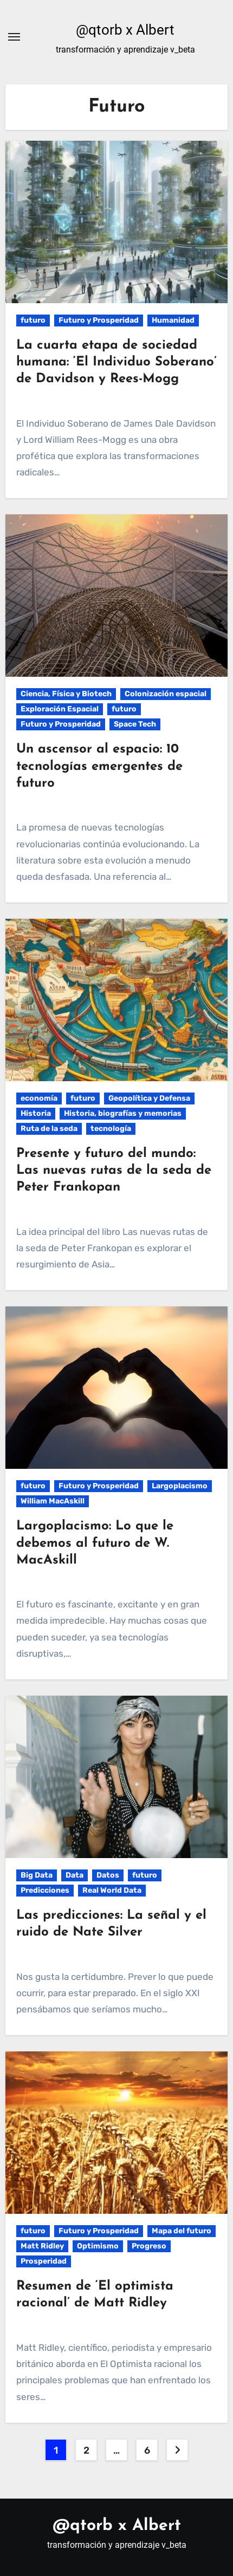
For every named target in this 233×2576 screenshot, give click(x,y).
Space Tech (135, 724)
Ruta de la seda (49, 1128)
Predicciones (45, 1890)
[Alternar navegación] (14, 36)
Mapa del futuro (181, 2230)
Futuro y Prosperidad (99, 320)
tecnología (110, 1128)
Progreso (149, 2246)
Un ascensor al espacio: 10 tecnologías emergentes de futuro (99, 766)
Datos (107, 1875)
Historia (36, 1113)
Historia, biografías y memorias (123, 1113)
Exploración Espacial (60, 709)
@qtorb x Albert (125, 30)
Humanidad (173, 320)
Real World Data (111, 1890)
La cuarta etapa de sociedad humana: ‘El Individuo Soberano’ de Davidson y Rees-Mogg (116, 362)
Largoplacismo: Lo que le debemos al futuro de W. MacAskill (94, 1543)
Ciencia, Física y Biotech (66, 693)
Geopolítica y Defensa (149, 1098)
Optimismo (98, 2246)
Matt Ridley (42, 2246)
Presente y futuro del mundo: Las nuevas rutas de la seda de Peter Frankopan (113, 1170)
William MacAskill (53, 1501)
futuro (33, 320)
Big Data (37, 1875)
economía (39, 1098)
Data (74, 1875)
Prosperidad (44, 2261)
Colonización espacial (165, 693)
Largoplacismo (180, 1485)
